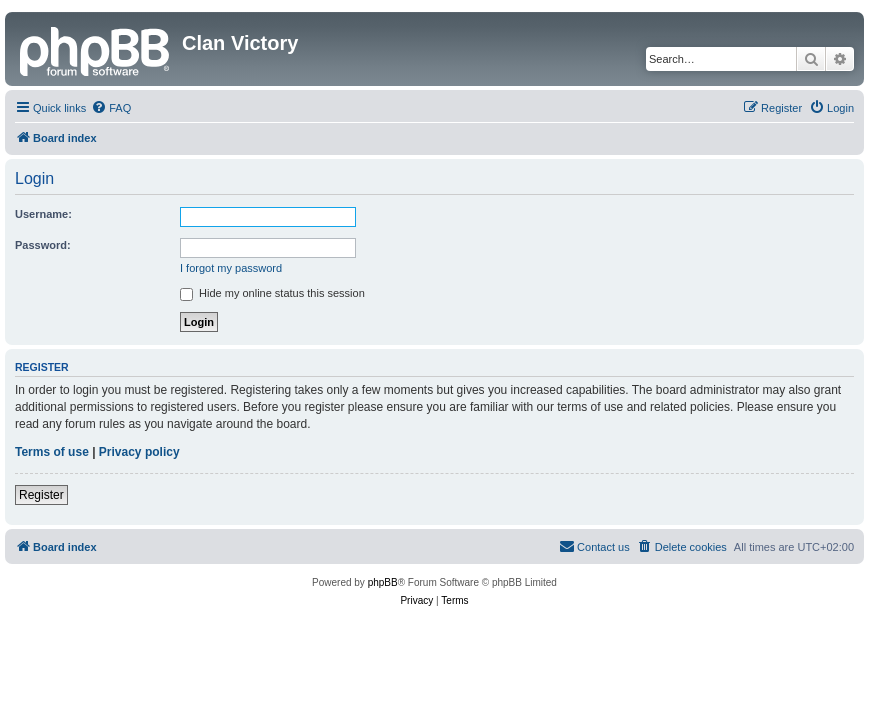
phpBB (383, 582)
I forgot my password (231, 268)
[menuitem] (111, 108)
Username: (43, 214)
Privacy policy (139, 452)
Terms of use (52, 452)
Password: (43, 245)
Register (41, 495)
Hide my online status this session (272, 293)
